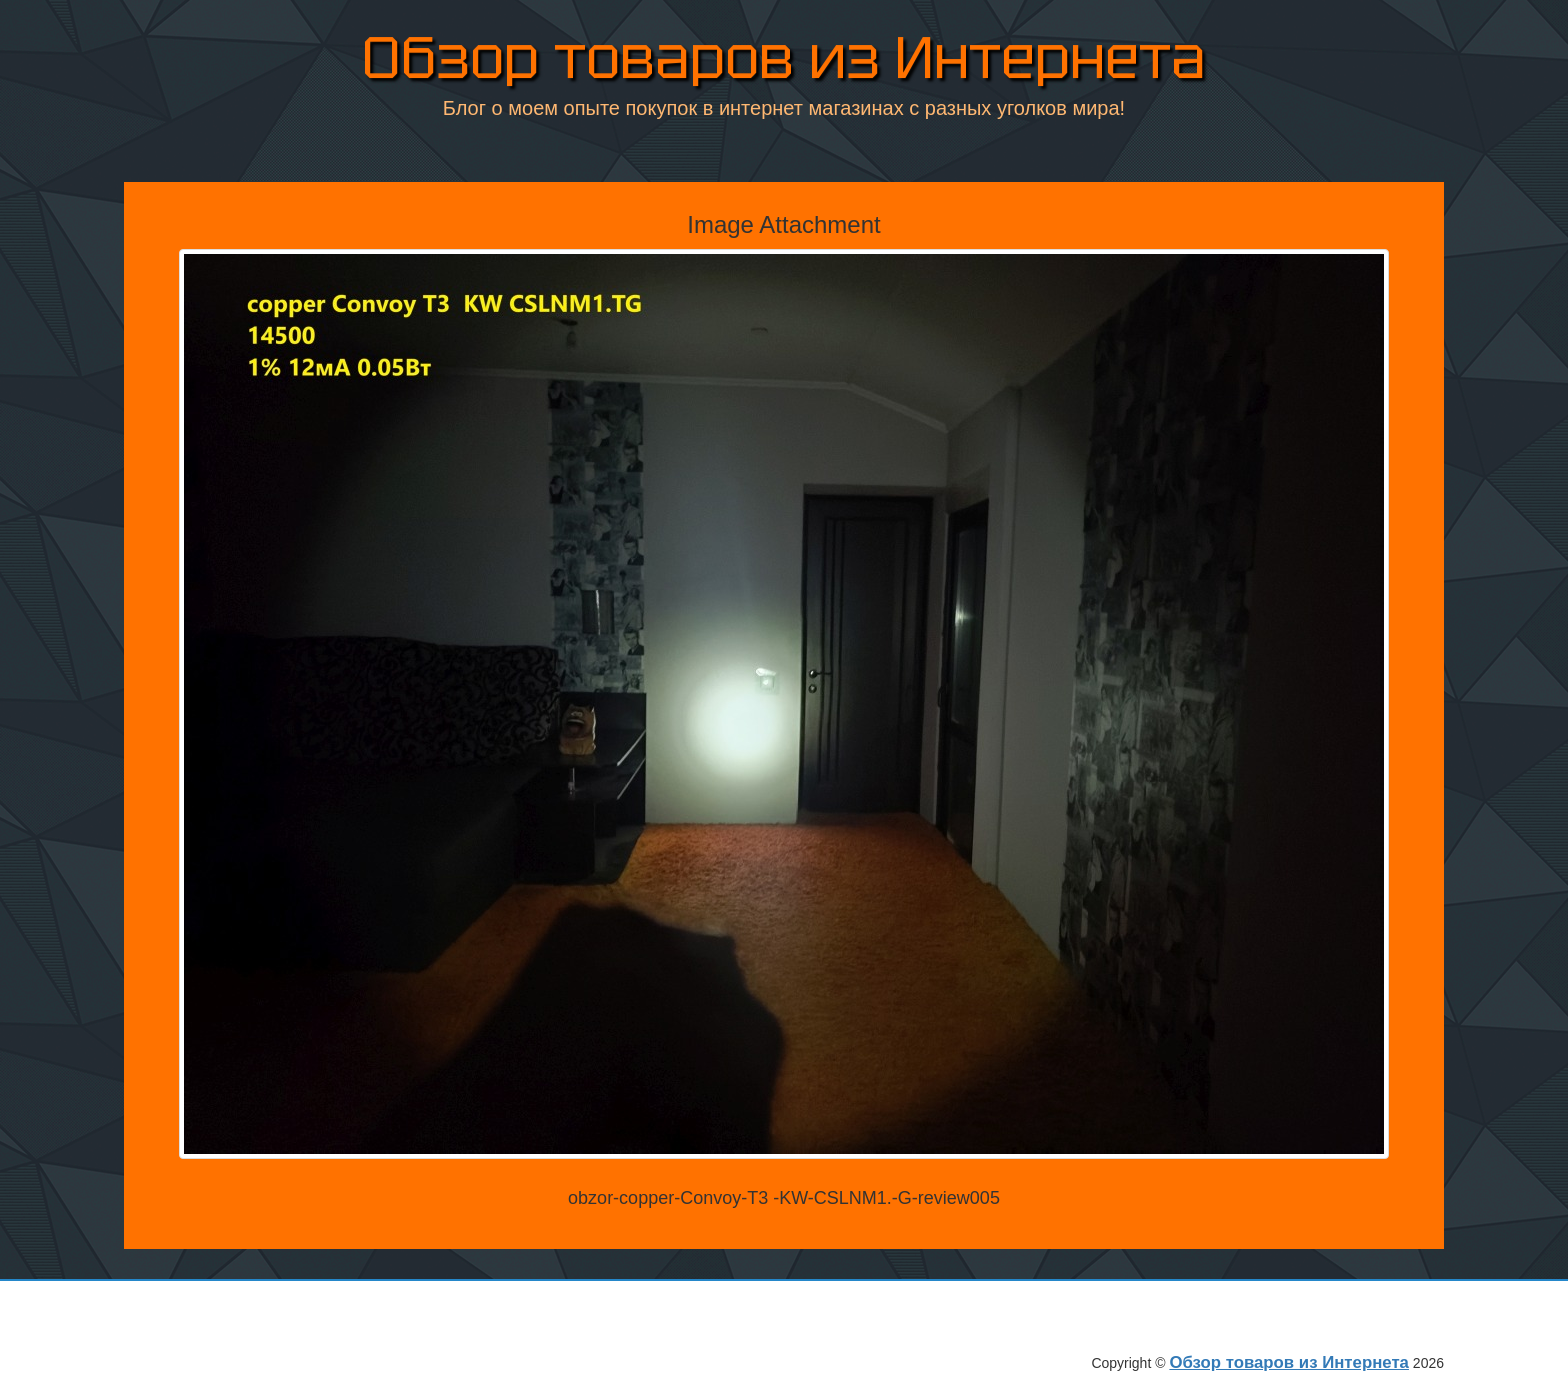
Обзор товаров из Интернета (784, 61)
